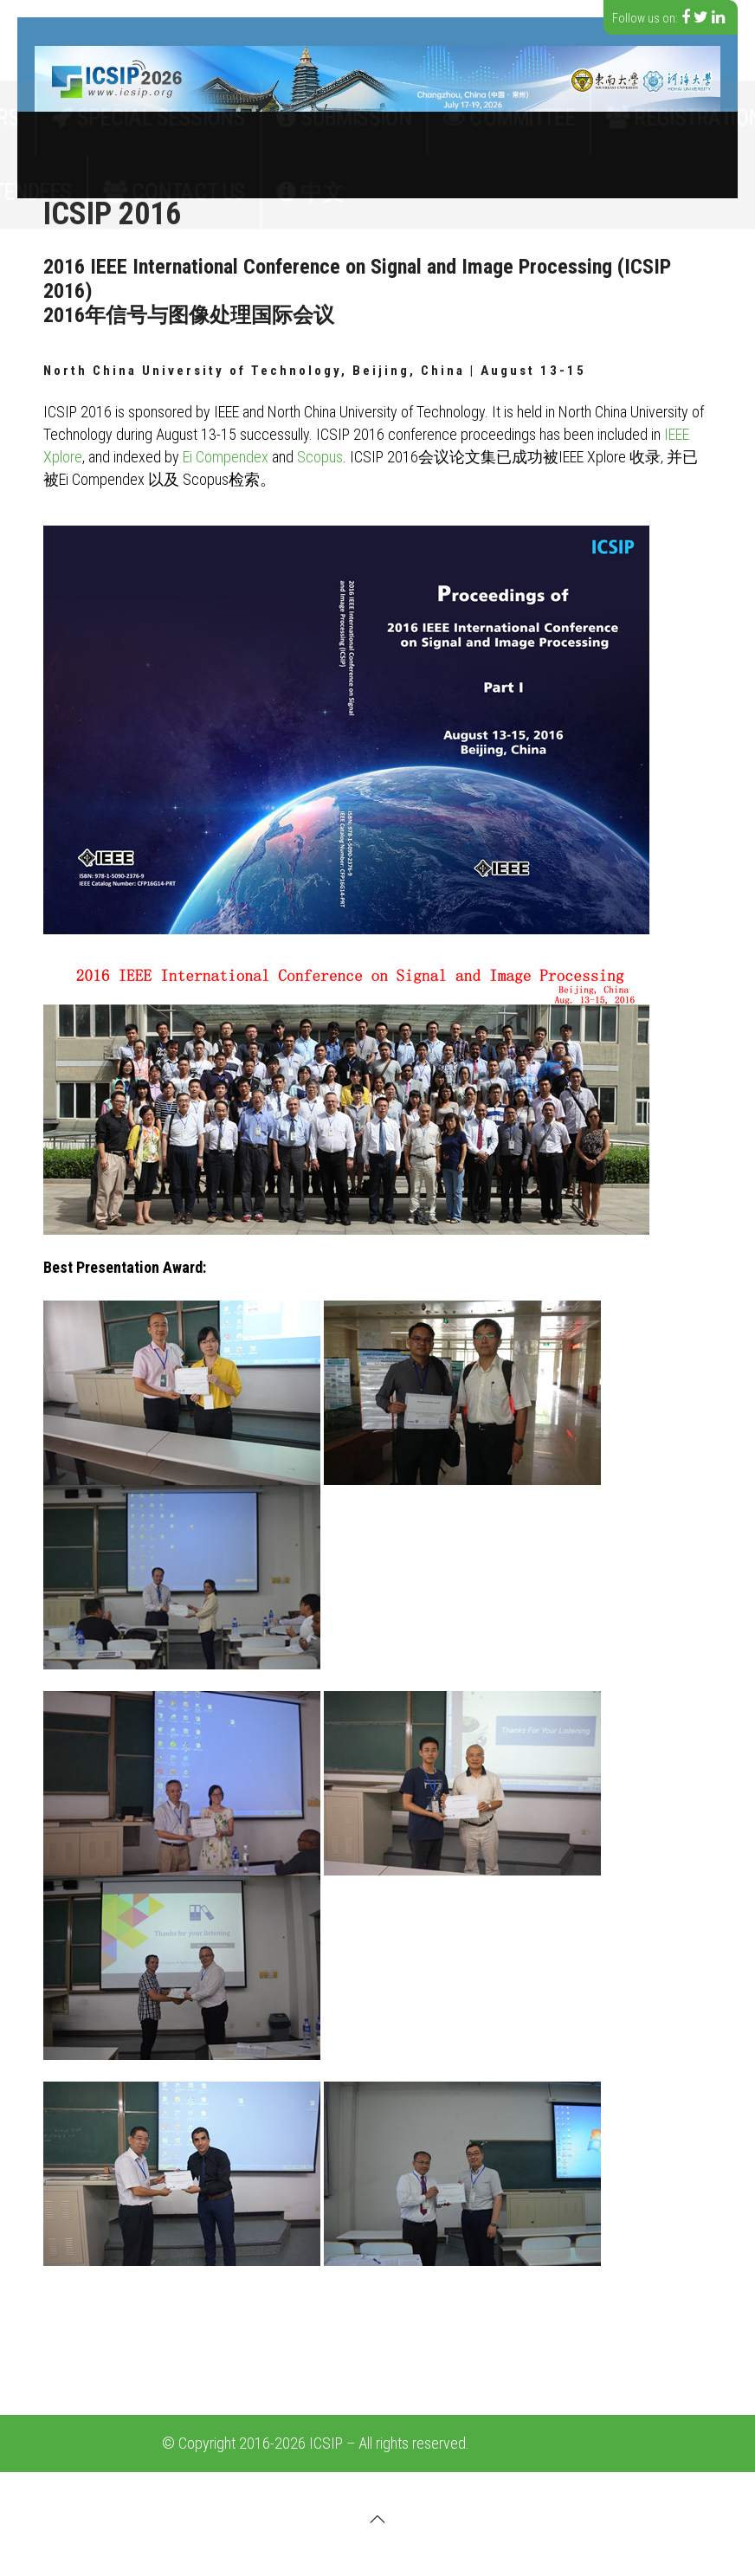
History (55, 176)
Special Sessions (243, 133)
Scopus (320, 457)
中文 (338, 176)
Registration (556, 133)
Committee (454, 133)
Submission (358, 133)
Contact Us (258, 176)
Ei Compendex (225, 457)
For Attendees (151, 176)
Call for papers (114, 133)
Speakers (655, 133)
